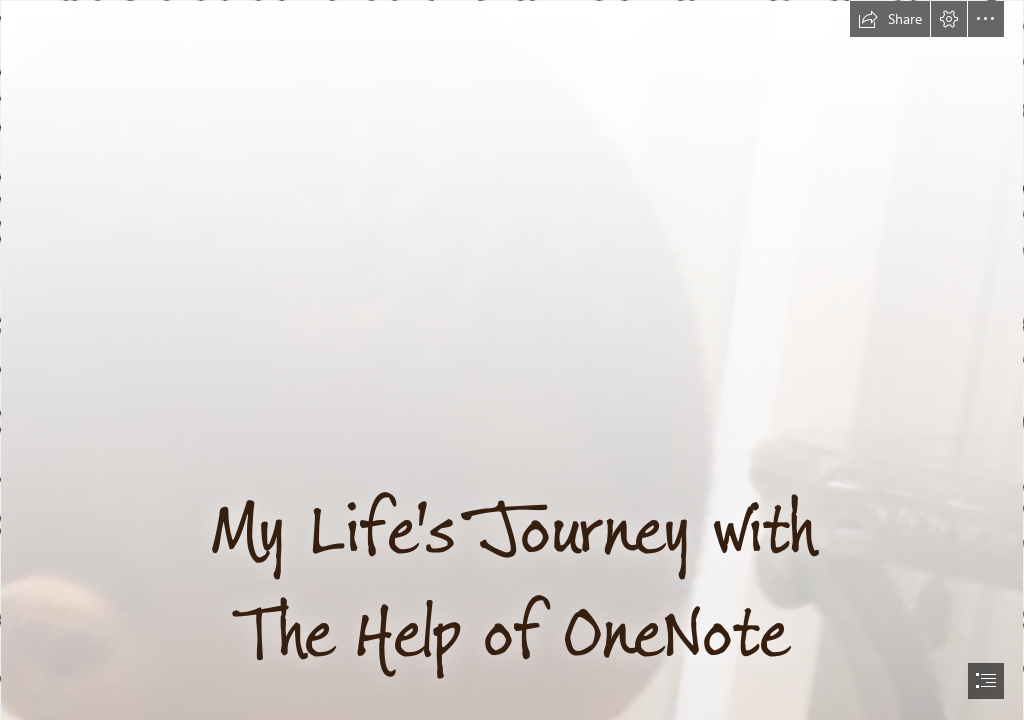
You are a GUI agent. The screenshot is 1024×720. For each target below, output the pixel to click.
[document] (512, 360)
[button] (890, 19)
